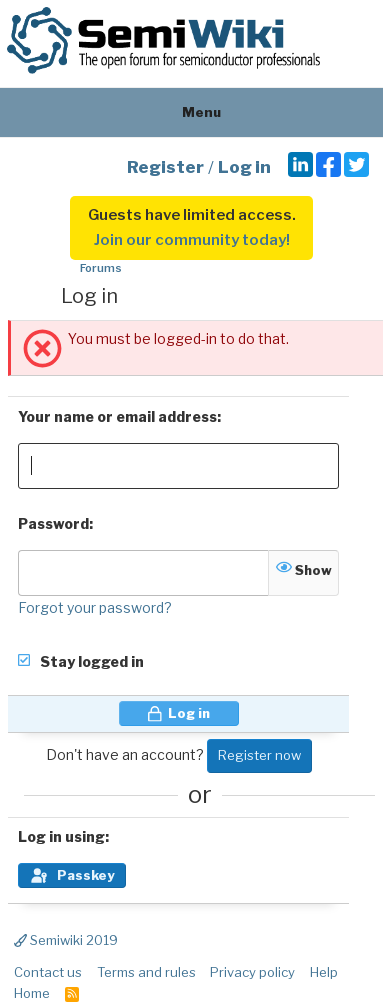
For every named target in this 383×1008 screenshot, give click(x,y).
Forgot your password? (95, 607)
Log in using (61, 836)
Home (32, 993)
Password (53, 523)
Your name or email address (117, 416)
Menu (191, 112)
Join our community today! (192, 240)
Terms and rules (146, 972)
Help (324, 972)
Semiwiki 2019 (66, 940)
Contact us (48, 972)
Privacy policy (252, 972)
